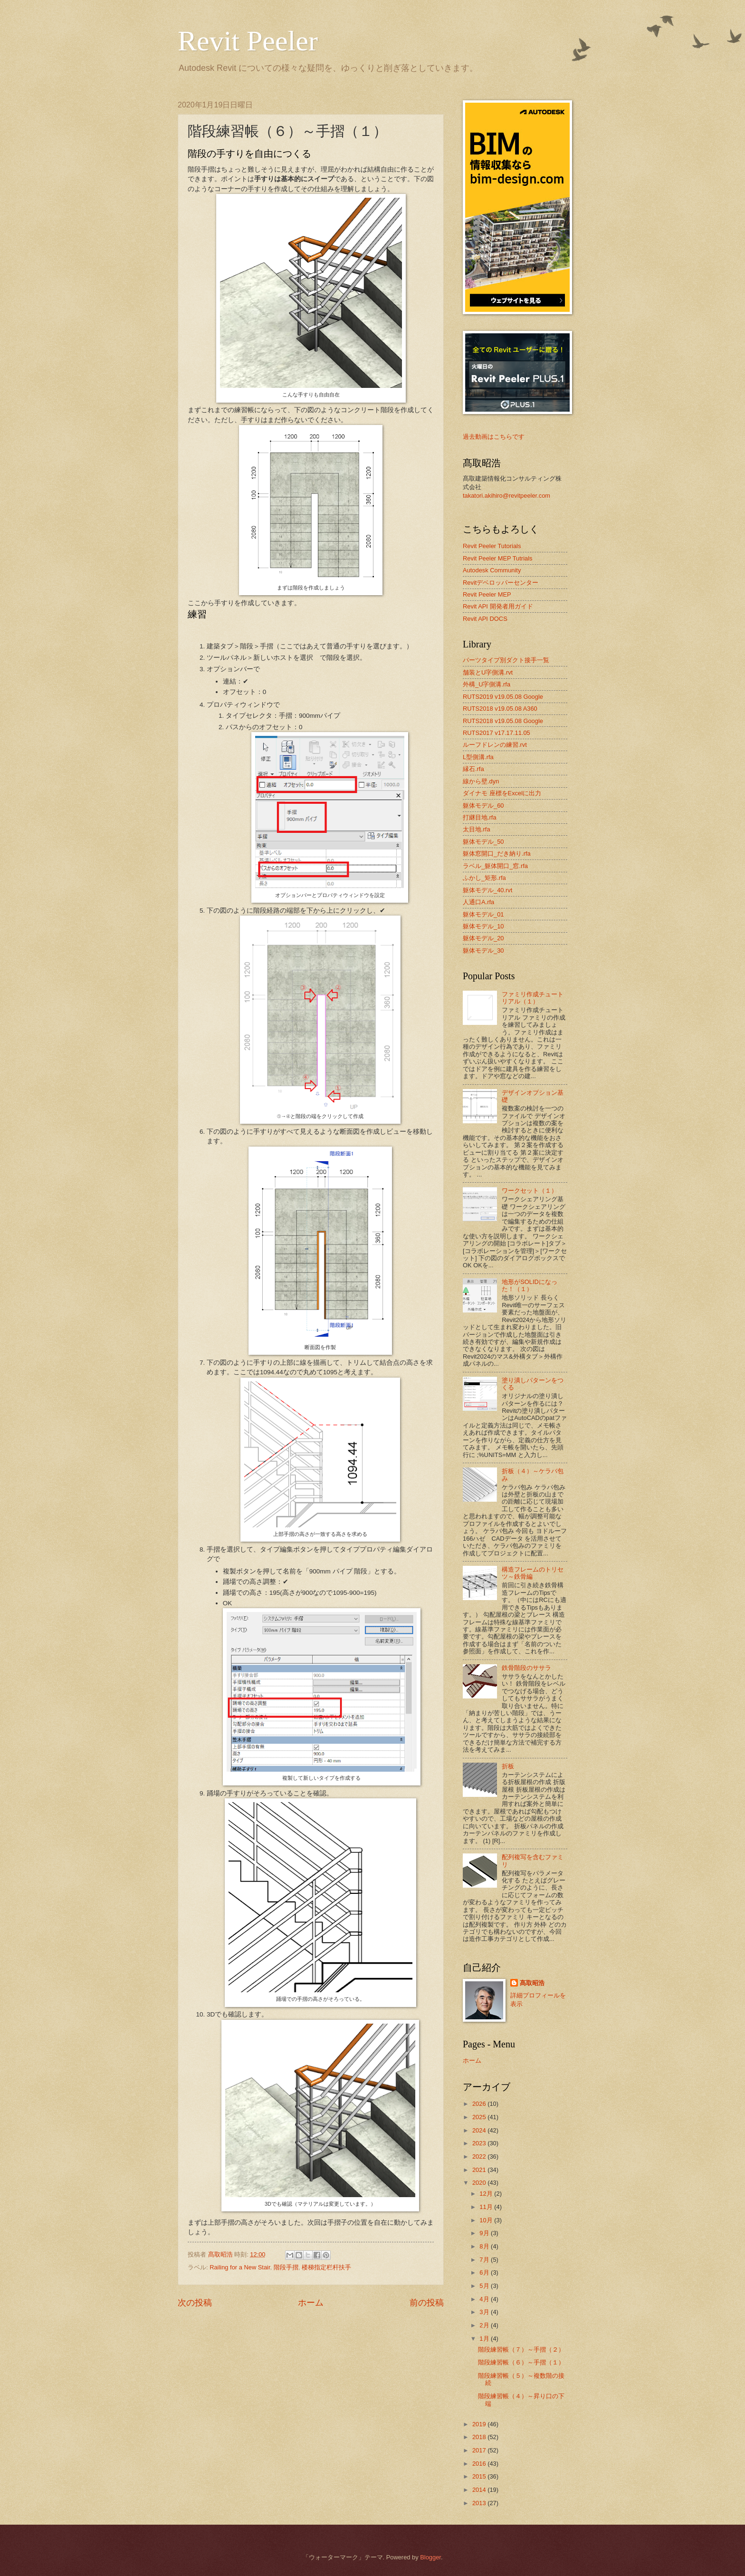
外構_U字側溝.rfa (486, 684)
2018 (479, 2437)
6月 (485, 2272)
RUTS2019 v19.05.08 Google (503, 696)
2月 (485, 2325)
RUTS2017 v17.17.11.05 (496, 732)
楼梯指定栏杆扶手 (326, 2267)
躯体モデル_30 (483, 950)
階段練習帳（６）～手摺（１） (521, 2362)
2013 (479, 2503)
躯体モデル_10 (483, 926)
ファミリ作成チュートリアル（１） (533, 998)
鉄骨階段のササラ (526, 1667)
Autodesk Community (492, 570)
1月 (485, 2338)
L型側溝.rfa (478, 757)
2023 (479, 2143)
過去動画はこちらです (494, 436)
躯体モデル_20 (483, 938)
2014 (479, 2489)
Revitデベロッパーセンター (500, 582)
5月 (485, 2285)
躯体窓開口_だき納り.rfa (497, 853)
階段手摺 (286, 2267)
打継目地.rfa (480, 817)
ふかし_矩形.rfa (484, 877)
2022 (479, 2156)
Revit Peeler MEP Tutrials (497, 558)
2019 (479, 2424)
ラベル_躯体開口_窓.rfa (495, 865)
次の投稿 (195, 2302)
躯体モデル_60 (483, 805)
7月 (485, 2259)
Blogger (430, 2557)
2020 (479, 2182)
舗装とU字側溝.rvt (488, 672)
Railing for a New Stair (240, 2267)
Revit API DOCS (485, 618)
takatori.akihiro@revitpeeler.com (506, 495)
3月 (485, 2312)
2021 (479, 2169)
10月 (486, 2220)
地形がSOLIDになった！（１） (529, 1285)
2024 (479, 2130)
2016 (479, 2463)
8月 (485, 2246)
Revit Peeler (248, 41)
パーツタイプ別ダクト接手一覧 (506, 660)
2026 (479, 2103)
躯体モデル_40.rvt (487, 890)
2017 (479, 2450)
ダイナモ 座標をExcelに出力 (502, 793)
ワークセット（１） (529, 1190)
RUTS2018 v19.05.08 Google (503, 720)
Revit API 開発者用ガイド (498, 606)
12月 (486, 2193)
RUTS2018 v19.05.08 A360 (500, 708)
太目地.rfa (476, 829)
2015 (479, 2476)
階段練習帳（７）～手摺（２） (521, 2349)
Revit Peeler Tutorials (492, 546)
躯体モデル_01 (483, 914)
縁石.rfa (473, 768)
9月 (485, 2233)
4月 (485, 2299)
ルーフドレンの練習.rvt (495, 744)
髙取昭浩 (532, 1983)
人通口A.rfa (478, 902)
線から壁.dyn (481, 781)
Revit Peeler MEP (487, 594)
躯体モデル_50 (483, 841)
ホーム (311, 2302)
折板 (508, 1766)
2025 (479, 2117)
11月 (486, 2206)
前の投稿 (427, 2302)
